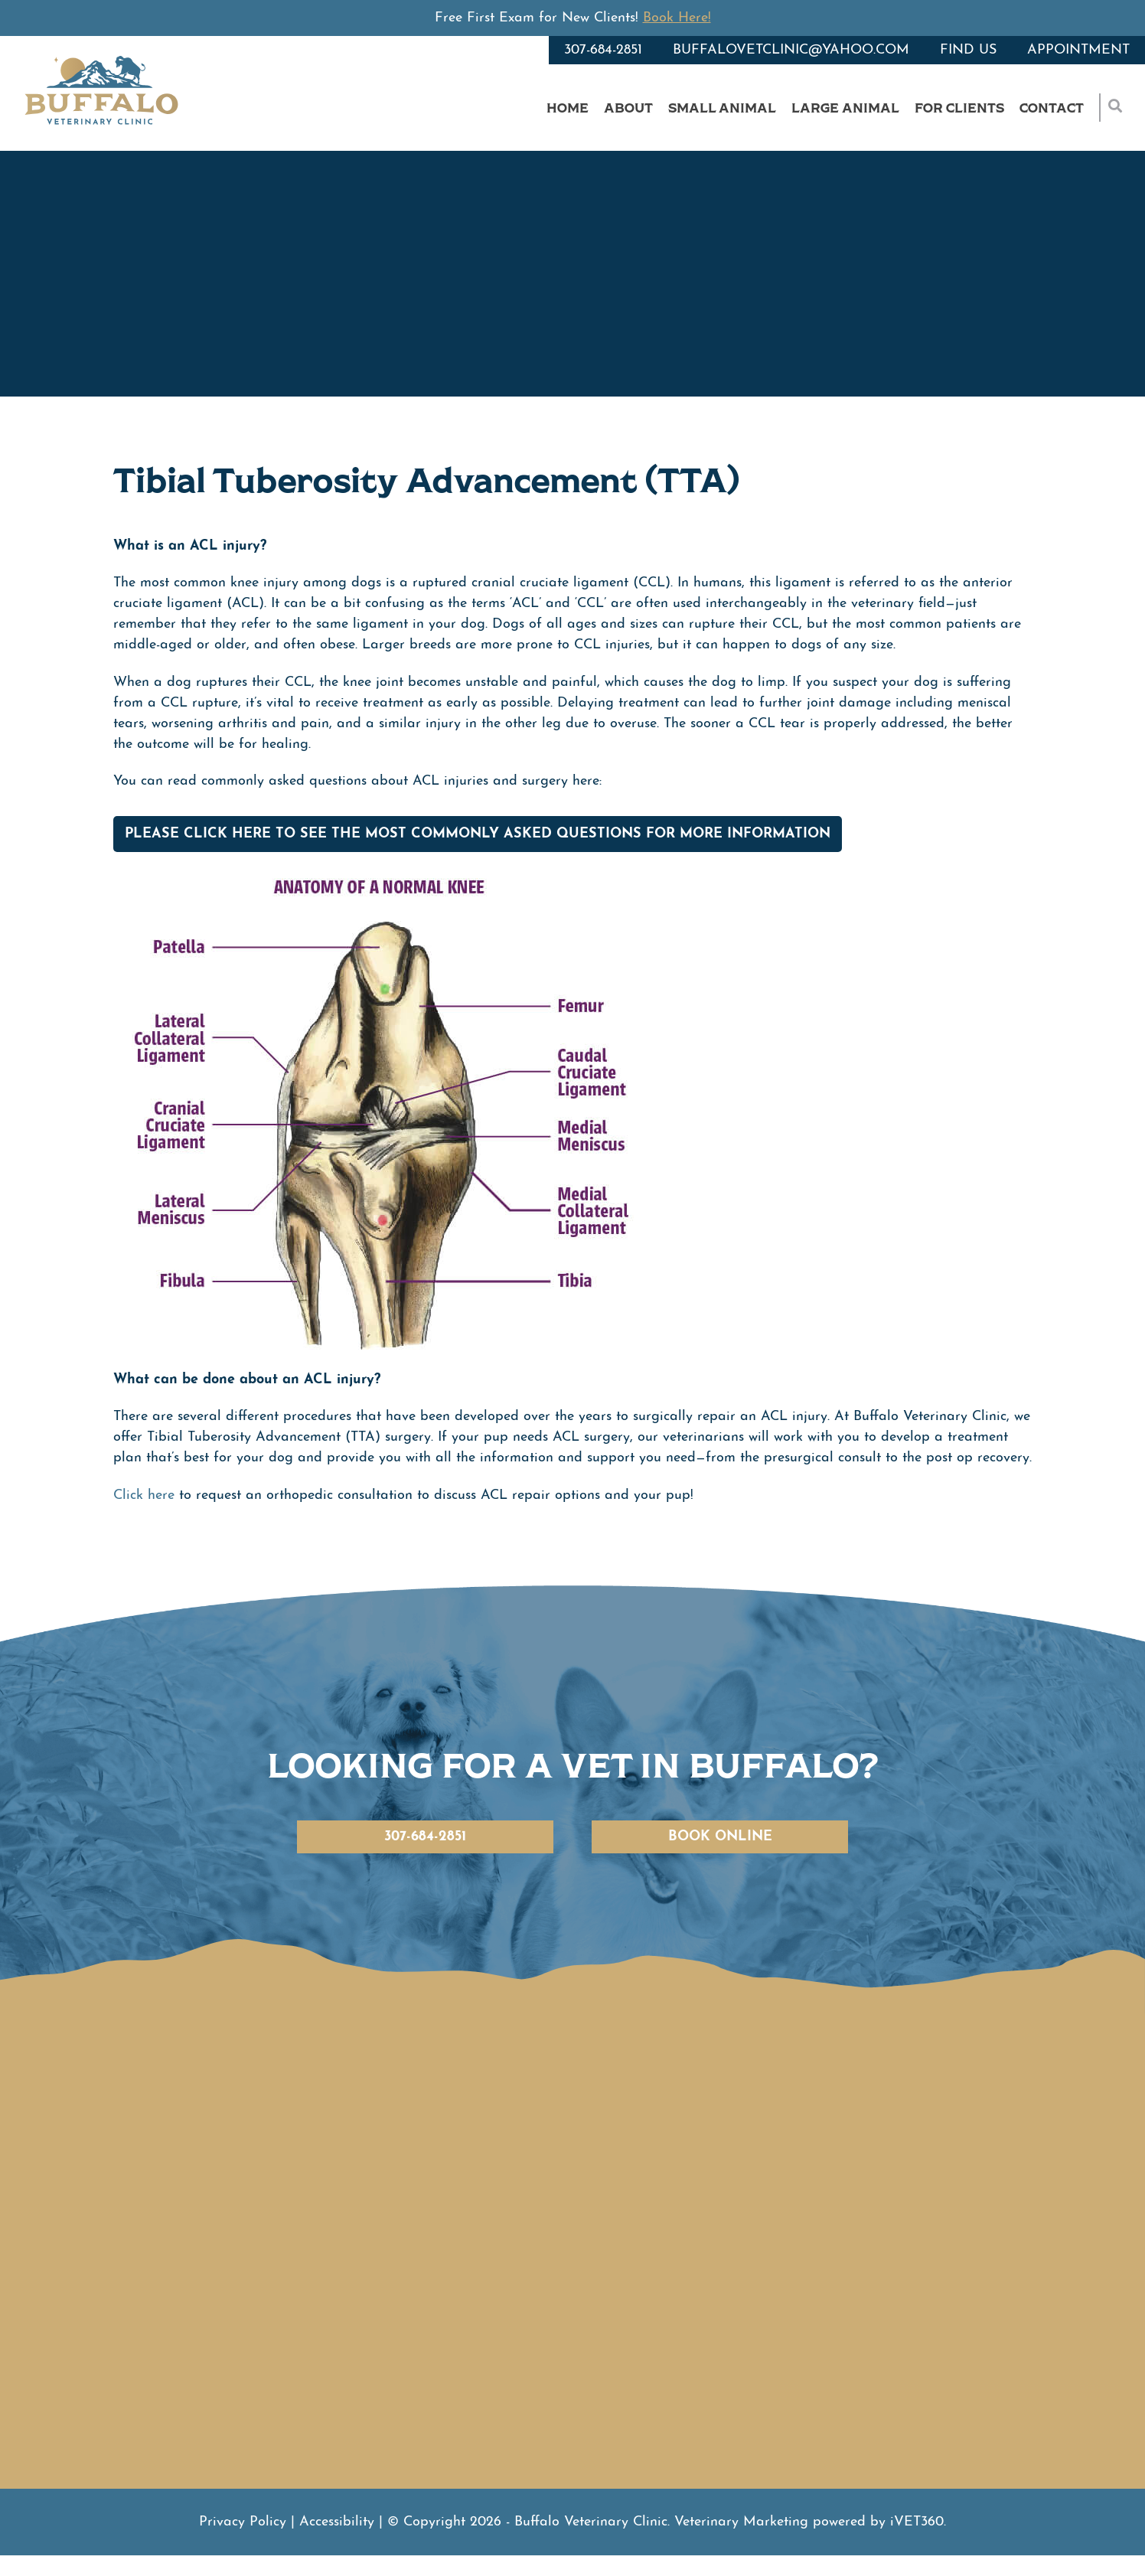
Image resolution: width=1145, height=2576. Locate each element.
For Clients (959, 107)
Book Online (720, 1837)
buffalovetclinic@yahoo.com (791, 50)
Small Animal (722, 107)
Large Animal (845, 107)
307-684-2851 (603, 50)
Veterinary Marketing (741, 2522)
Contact (1051, 107)
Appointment (1078, 50)
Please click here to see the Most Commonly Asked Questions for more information (477, 834)
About (628, 107)
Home (567, 107)
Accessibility (336, 2522)
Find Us (968, 50)
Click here (144, 1495)
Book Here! (677, 18)
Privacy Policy (242, 2522)
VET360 (917, 2522)
